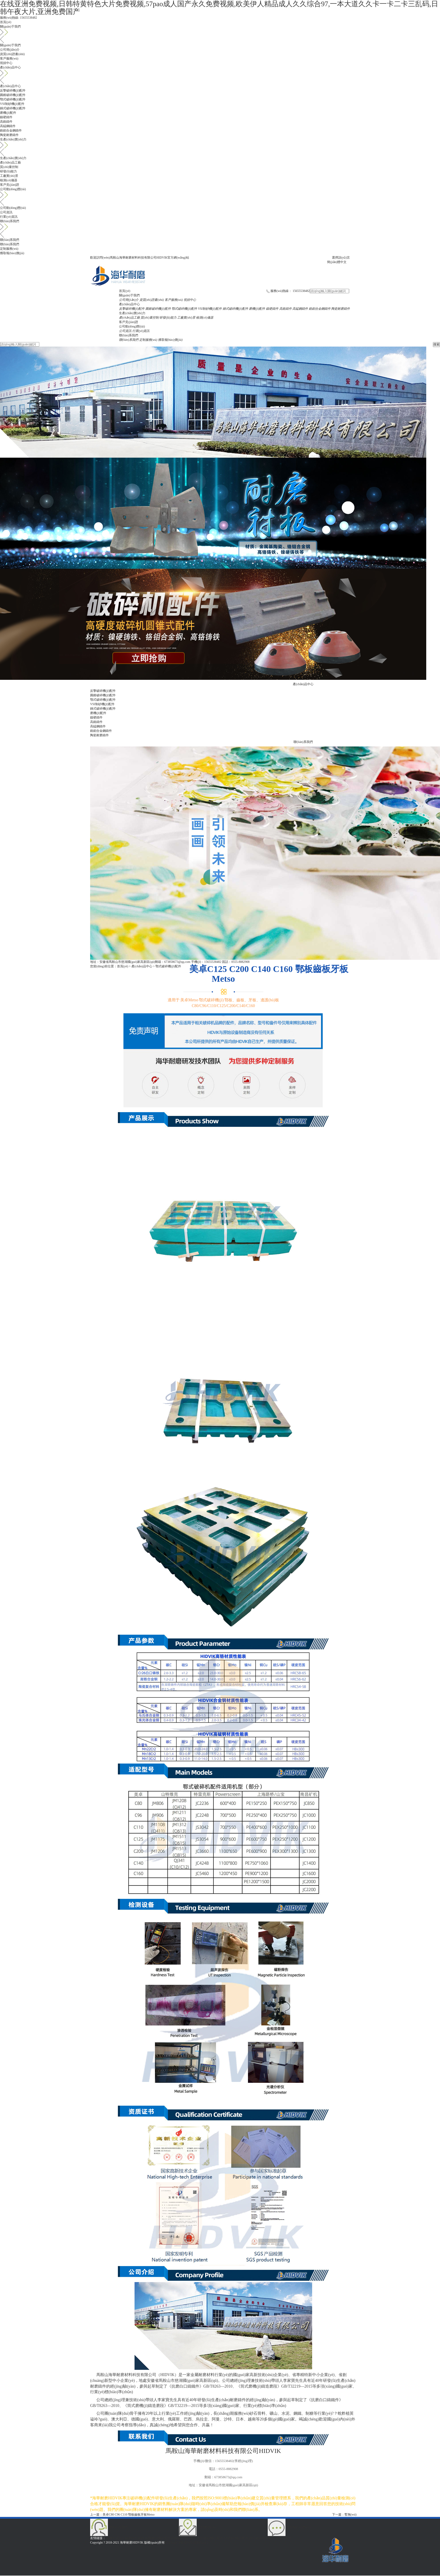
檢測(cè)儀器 (8, 180)
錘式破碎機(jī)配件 (13, 108)
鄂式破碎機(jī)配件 (13, 99)
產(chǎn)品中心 (220, 71)
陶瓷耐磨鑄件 (9, 135)
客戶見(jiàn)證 (9, 184)
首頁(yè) (5, 22)
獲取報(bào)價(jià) (12, 253)
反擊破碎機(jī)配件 (13, 90)
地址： (94, 962)
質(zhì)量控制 (9, 167)
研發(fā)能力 (8, 171)
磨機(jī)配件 (8, 112)
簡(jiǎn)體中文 (337, 262)
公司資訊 (6, 212)
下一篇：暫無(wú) (344, 2514)
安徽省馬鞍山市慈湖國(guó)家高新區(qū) (127, 962)
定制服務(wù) (9, 248)
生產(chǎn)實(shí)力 (220, 143)
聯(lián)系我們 (220, 224)
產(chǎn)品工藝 (10, 162)
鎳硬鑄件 (6, 117)
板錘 (141, 2538)
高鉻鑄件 (6, 121)
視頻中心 (6, 63)
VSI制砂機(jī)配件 (12, 104)
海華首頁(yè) (116, 2538)
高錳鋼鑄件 (8, 126)
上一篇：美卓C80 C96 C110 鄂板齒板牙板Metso (122, 2514)
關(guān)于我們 (220, 30)
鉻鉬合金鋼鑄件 (11, 130)
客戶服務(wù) (9, 58)
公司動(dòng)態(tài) (220, 193)
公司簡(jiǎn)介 (10, 49)
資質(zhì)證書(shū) (12, 54)
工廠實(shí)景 (9, 176)
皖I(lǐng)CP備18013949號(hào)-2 (186, 2542)
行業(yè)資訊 (9, 216)
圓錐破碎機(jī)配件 (13, 95)
